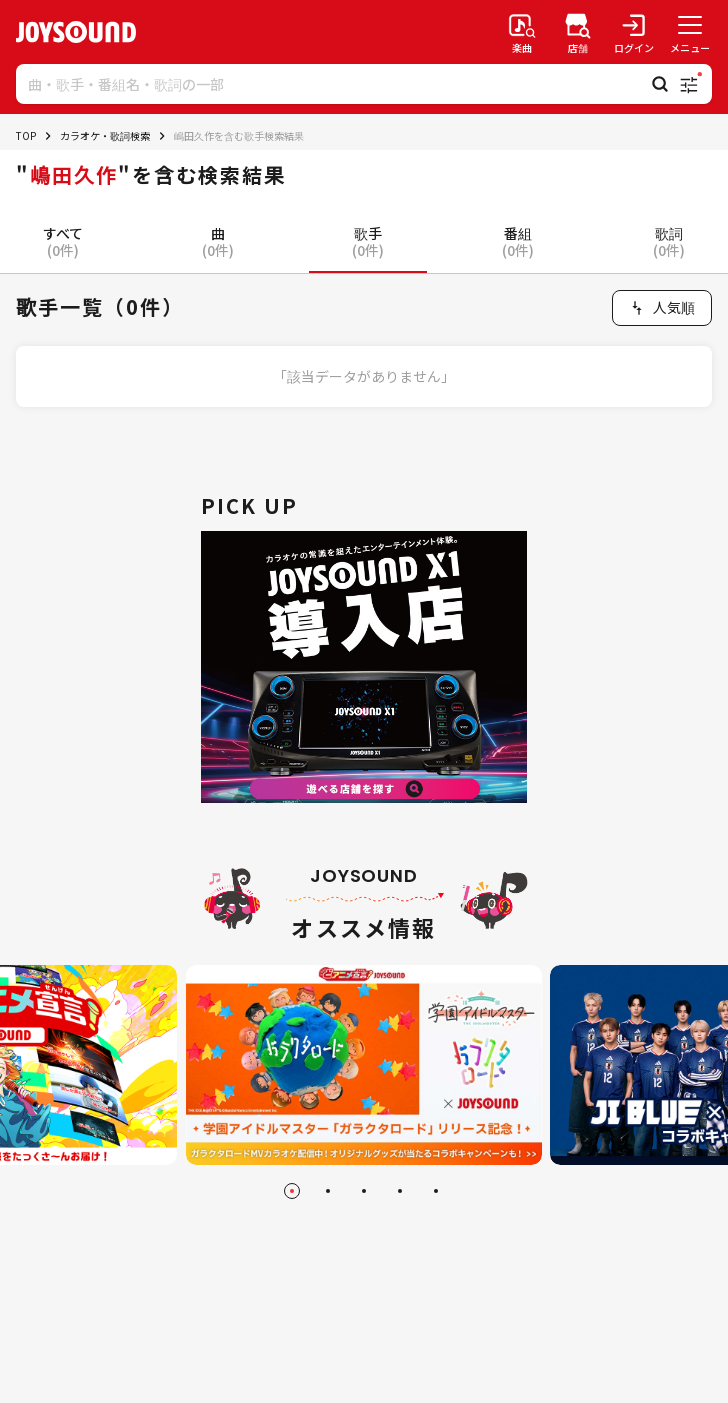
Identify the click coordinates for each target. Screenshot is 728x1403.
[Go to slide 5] (436, 1191)
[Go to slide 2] (328, 1191)
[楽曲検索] (522, 32)
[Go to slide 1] (292, 1191)
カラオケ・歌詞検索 (105, 135)
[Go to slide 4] (400, 1191)
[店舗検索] (578, 32)
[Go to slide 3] (364, 1191)
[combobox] (662, 308)
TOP (26, 135)
